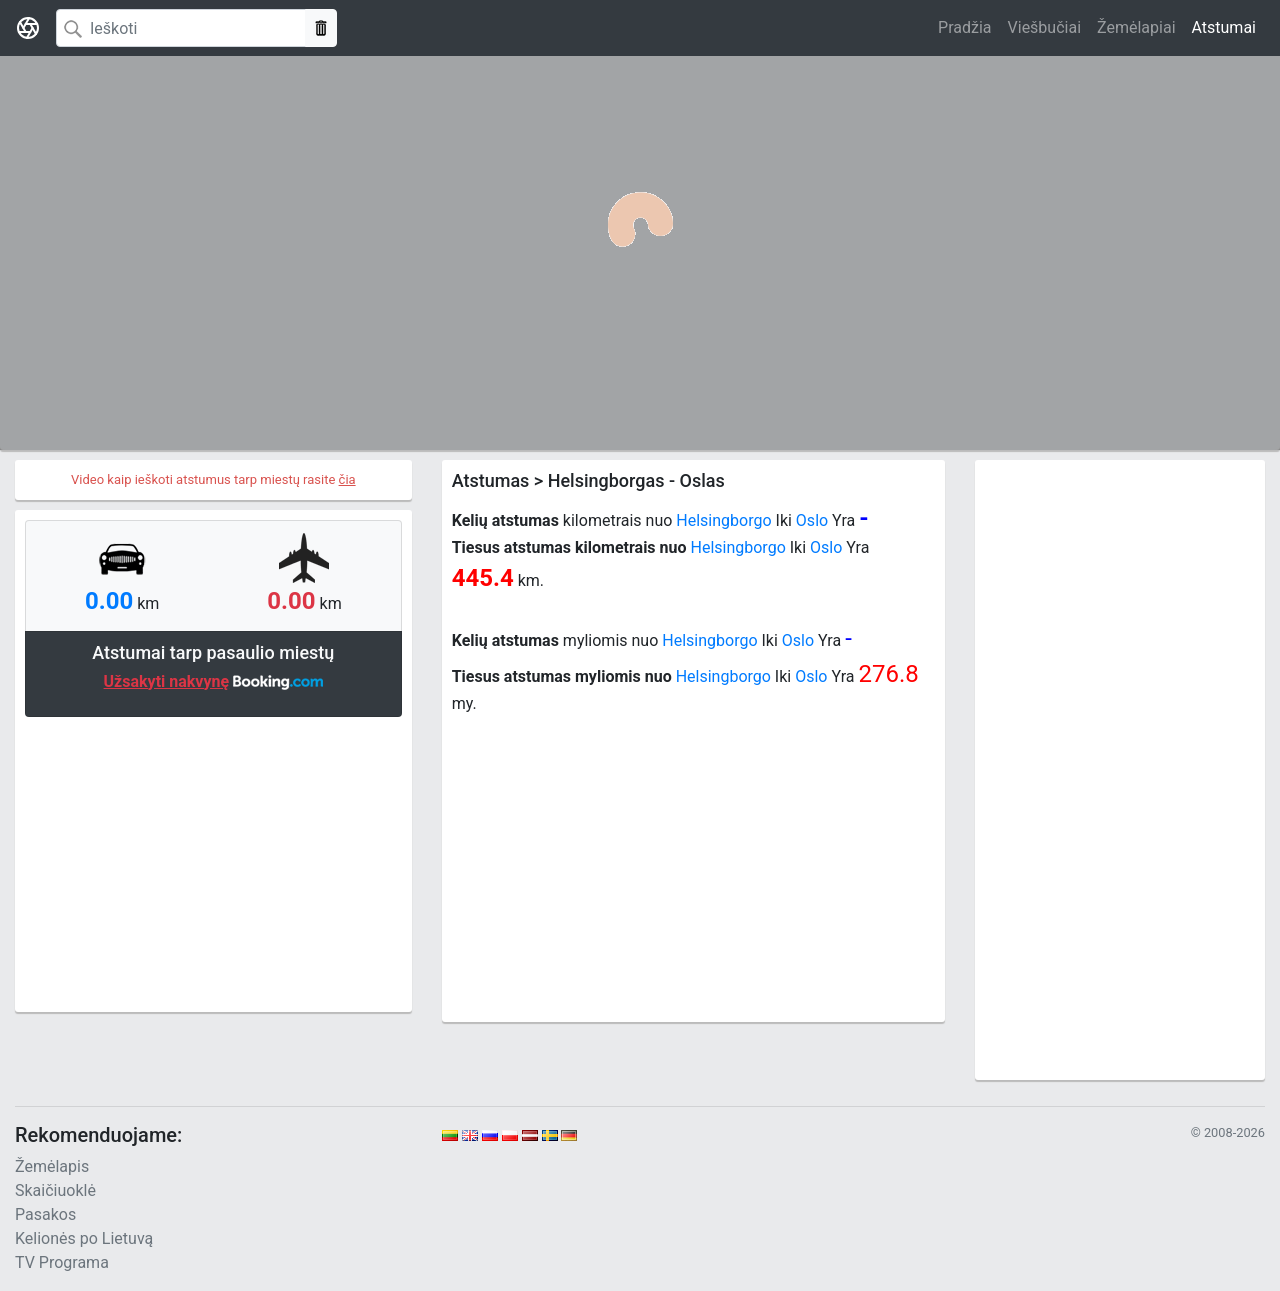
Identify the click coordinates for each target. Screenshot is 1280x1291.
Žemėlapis (52, 1166)
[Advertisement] (213, 862)
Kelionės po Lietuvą (84, 1238)
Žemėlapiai (1136, 27)
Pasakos (45, 1214)
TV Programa (62, 1262)
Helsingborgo (723, 520)
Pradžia (964, 27)
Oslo (812, 520)
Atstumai (1224, 27)
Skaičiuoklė (55, 1190)
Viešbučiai (1044, 27)
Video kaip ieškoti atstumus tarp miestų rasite (213, 479)
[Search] (181, 28)
